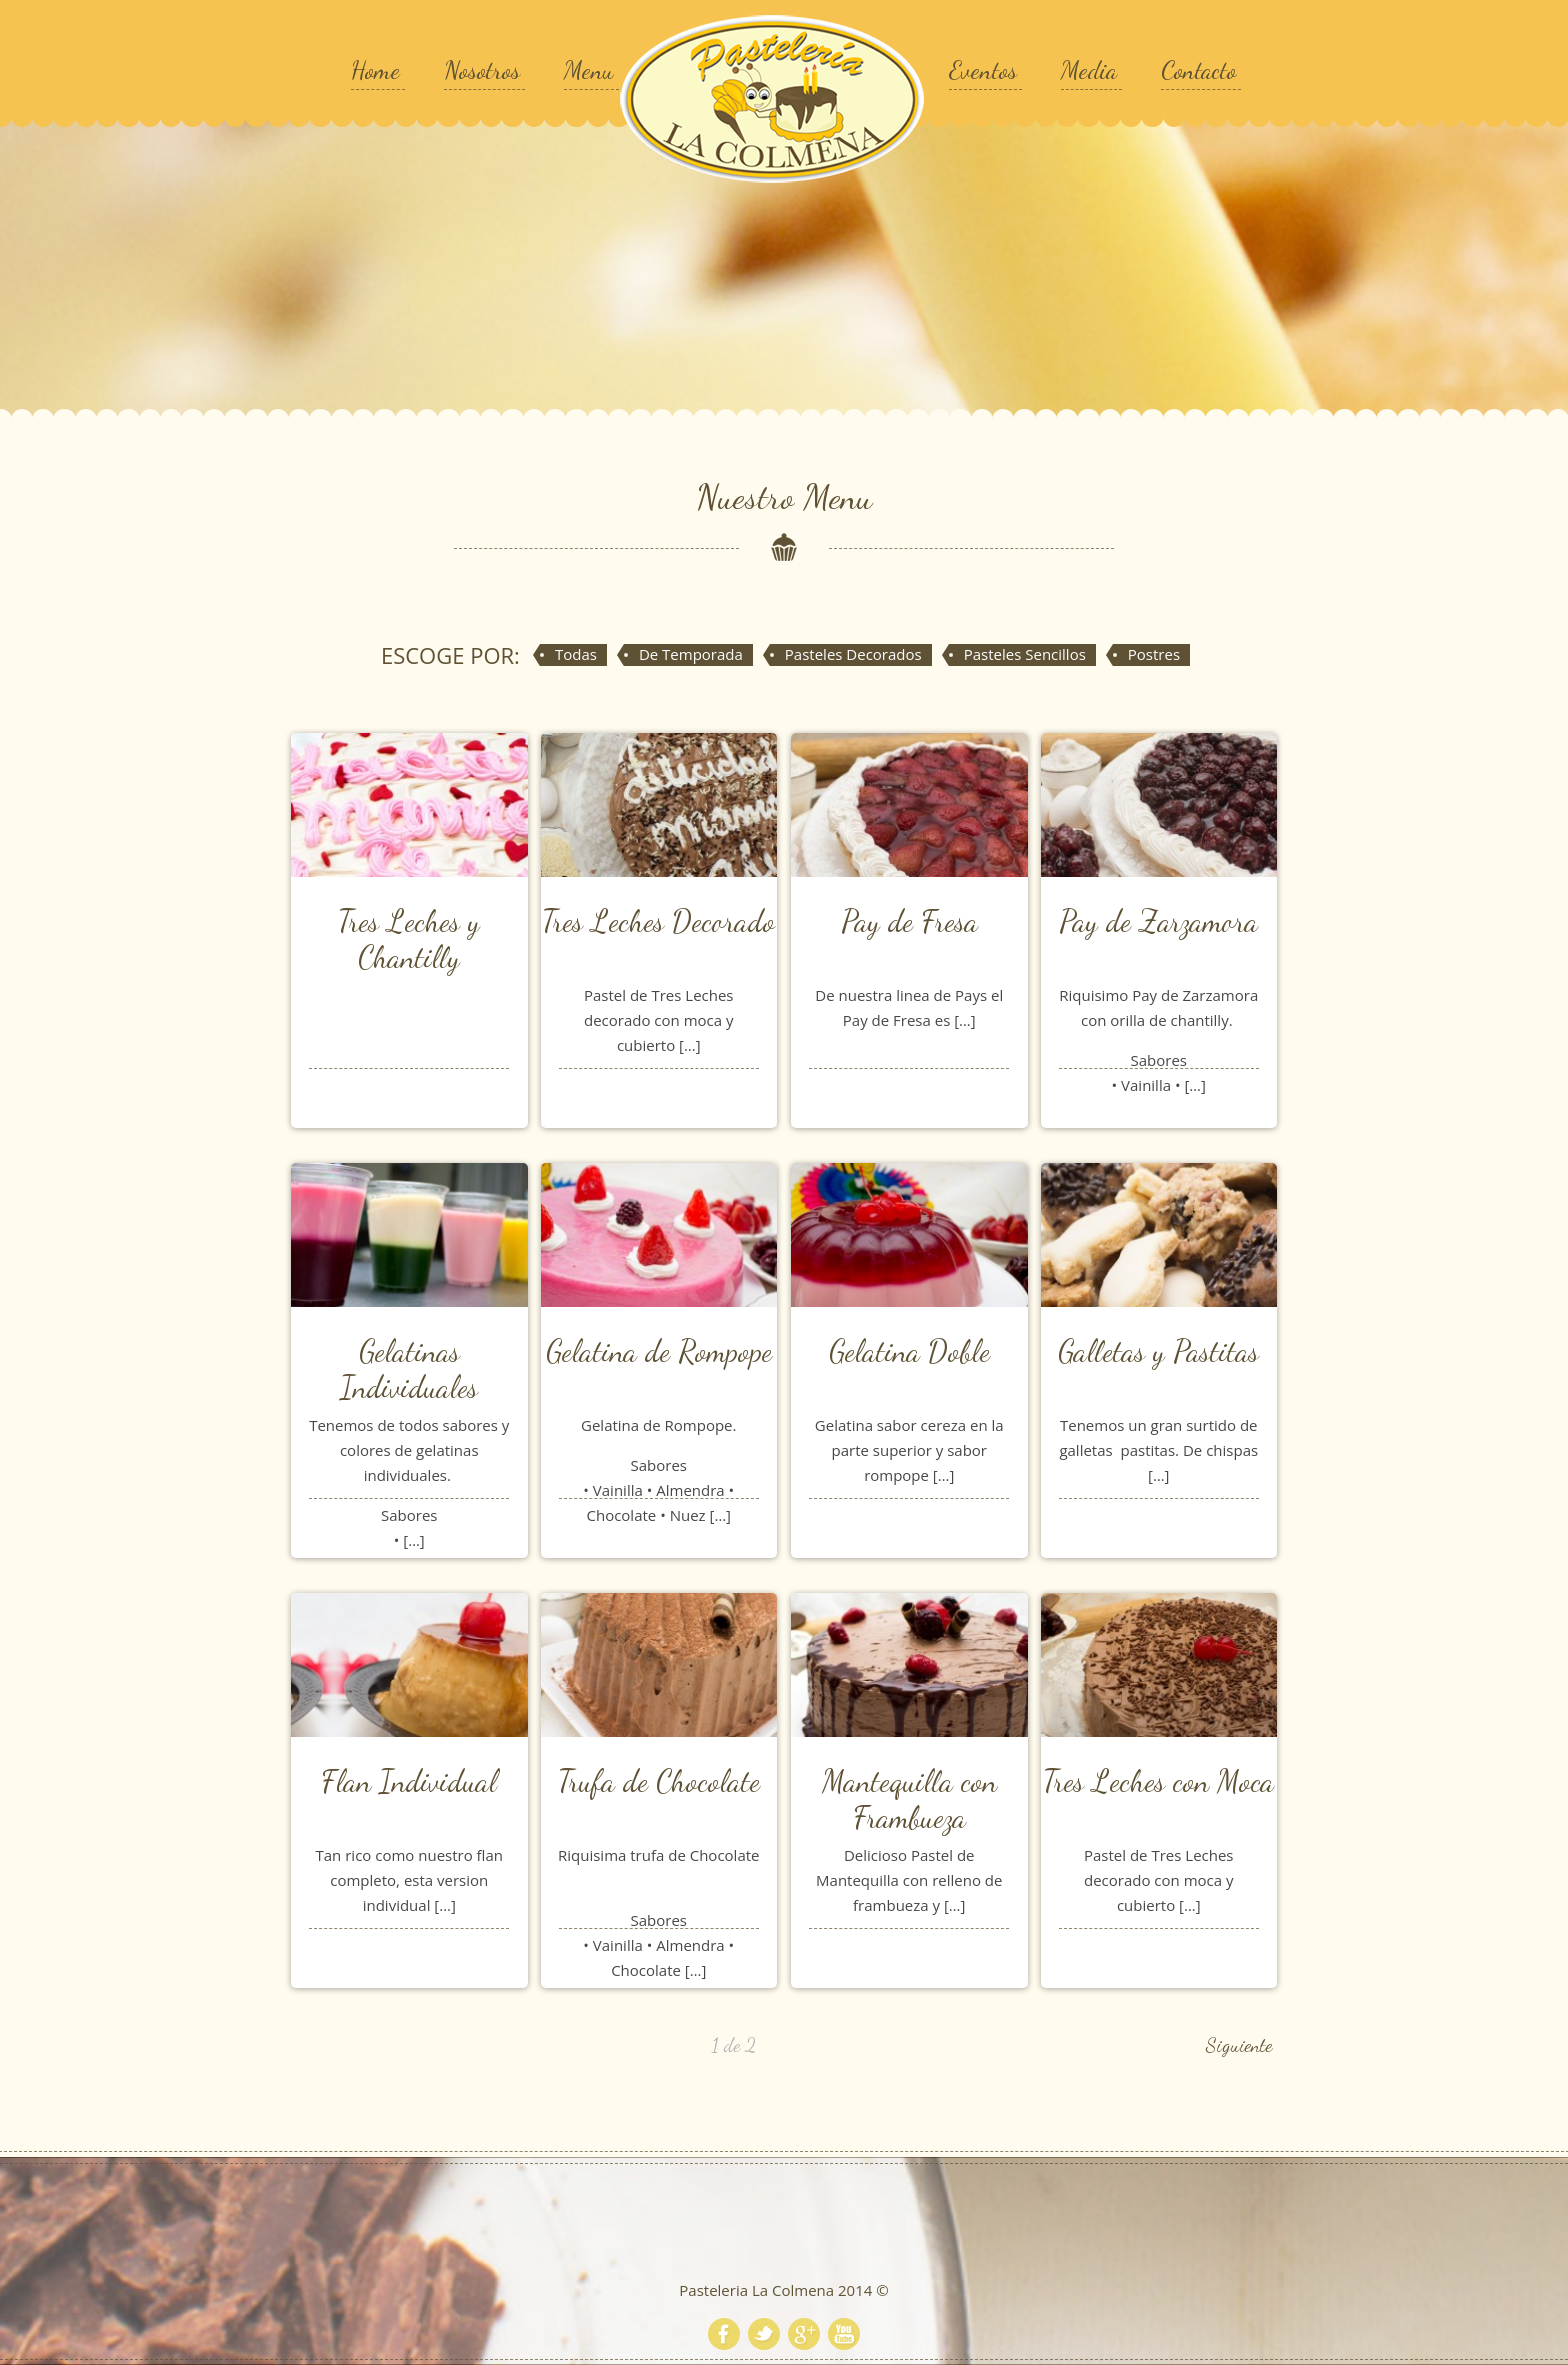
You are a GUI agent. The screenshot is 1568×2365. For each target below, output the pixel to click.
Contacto (1198, 70)
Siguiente (1239, 2045)
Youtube (844, 2334)
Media (1089, 70)
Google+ (804, 2334)
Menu (589, 70)
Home (375, 70)
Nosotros (482, 70)
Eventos (983, 70)
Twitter (764, 2334)
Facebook (724, 2334)
